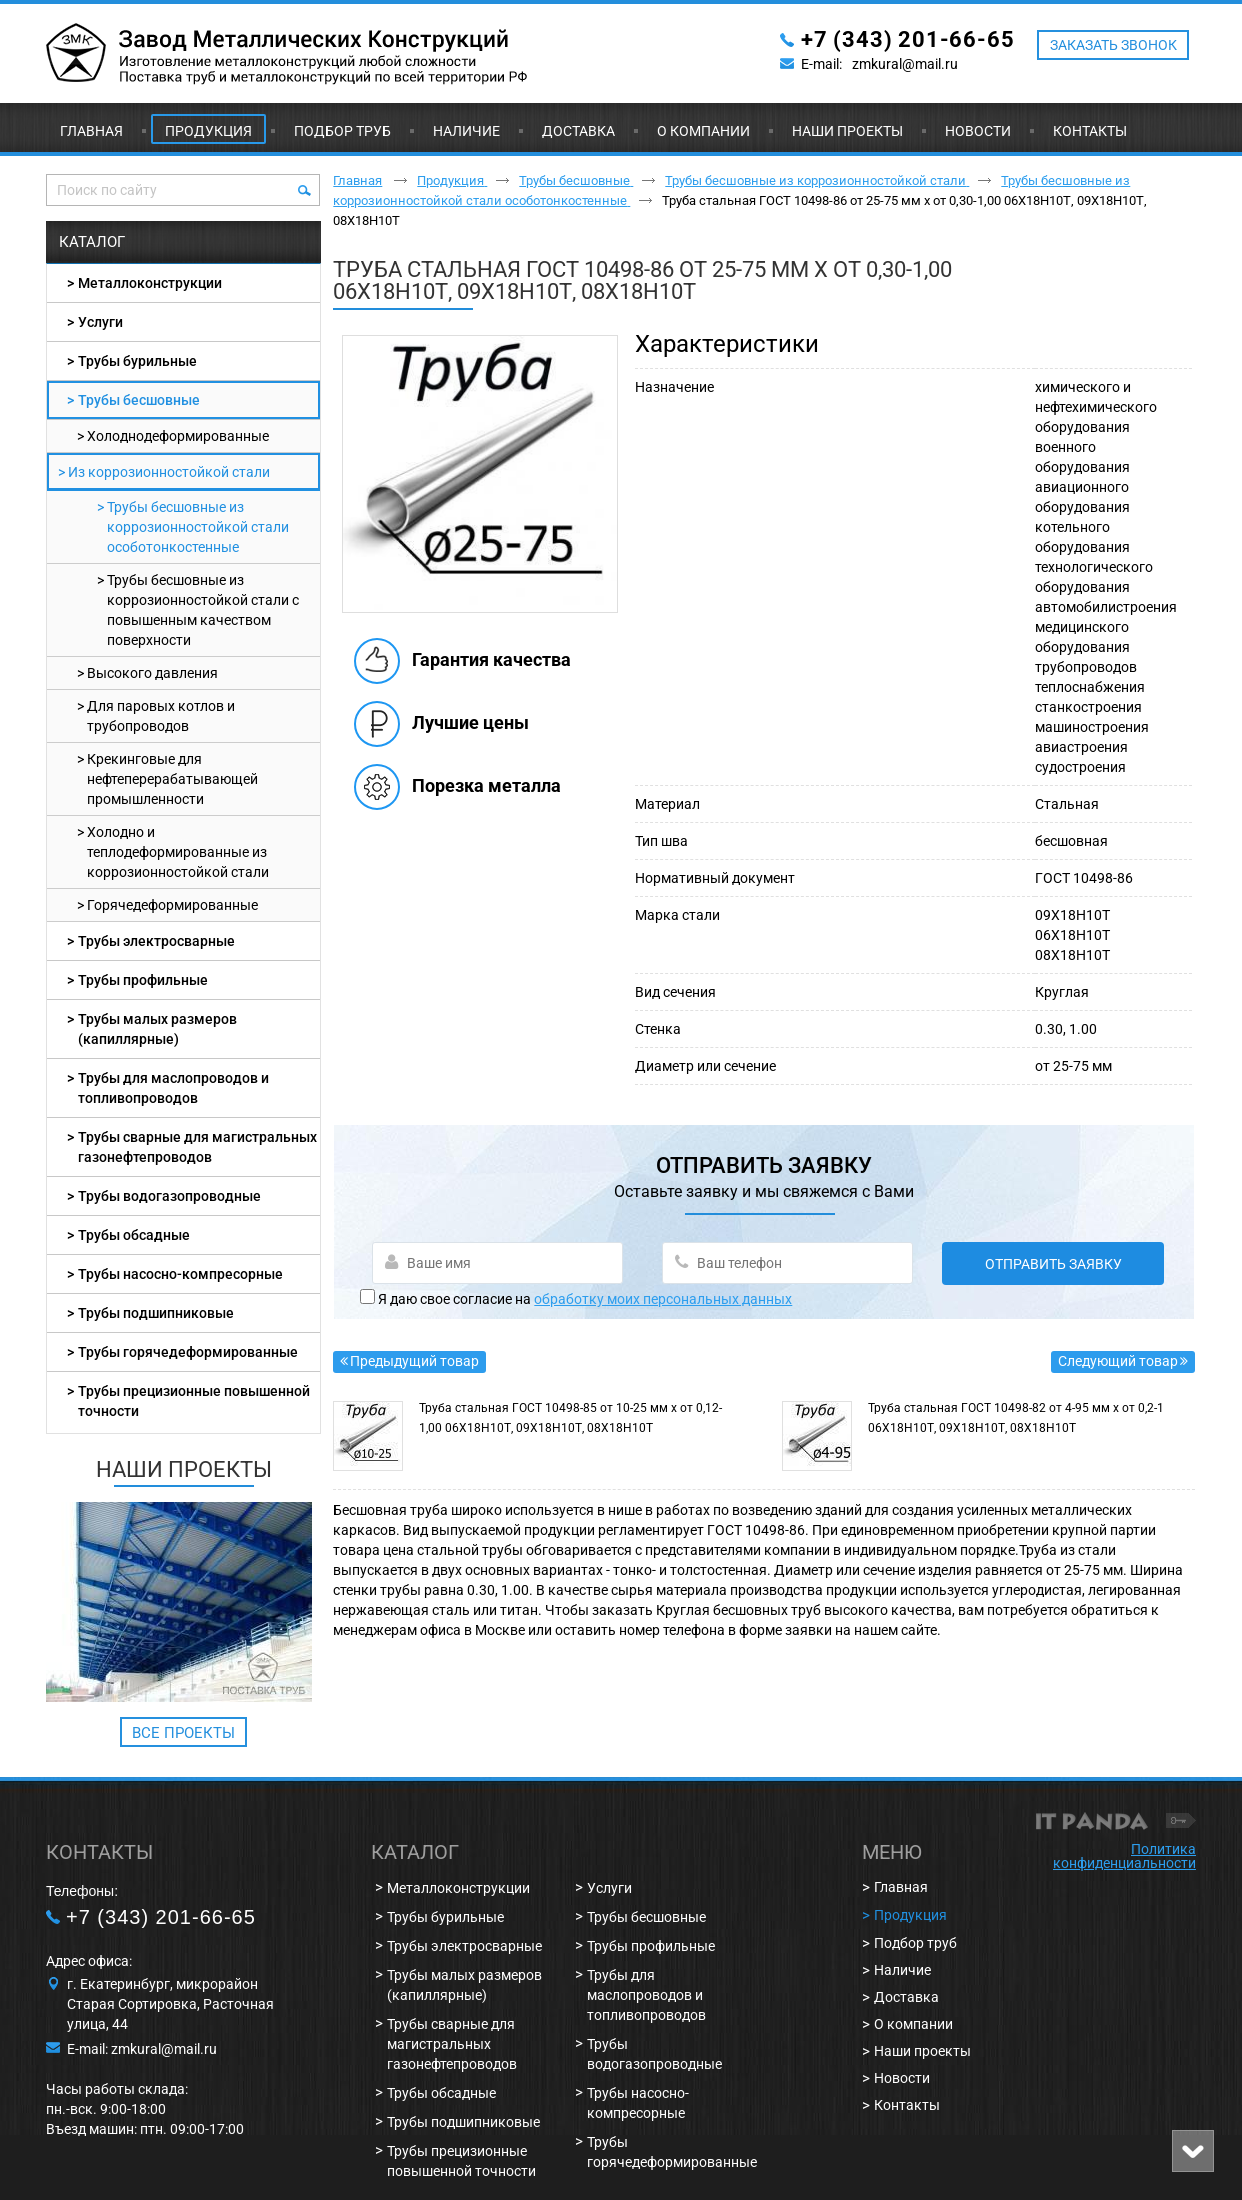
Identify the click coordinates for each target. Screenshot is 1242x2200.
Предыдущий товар (414, 1361)
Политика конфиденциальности (1124, 1856)
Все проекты (183, 1733)
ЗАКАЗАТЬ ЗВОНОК (1113, 45)
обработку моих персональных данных (663, 1299)
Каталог (92, 242)
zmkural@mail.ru (905, 64)
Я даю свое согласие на (585, 1299)
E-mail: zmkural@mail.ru (142, 2049)
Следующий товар (1118, 1361)
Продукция (208, 131)
